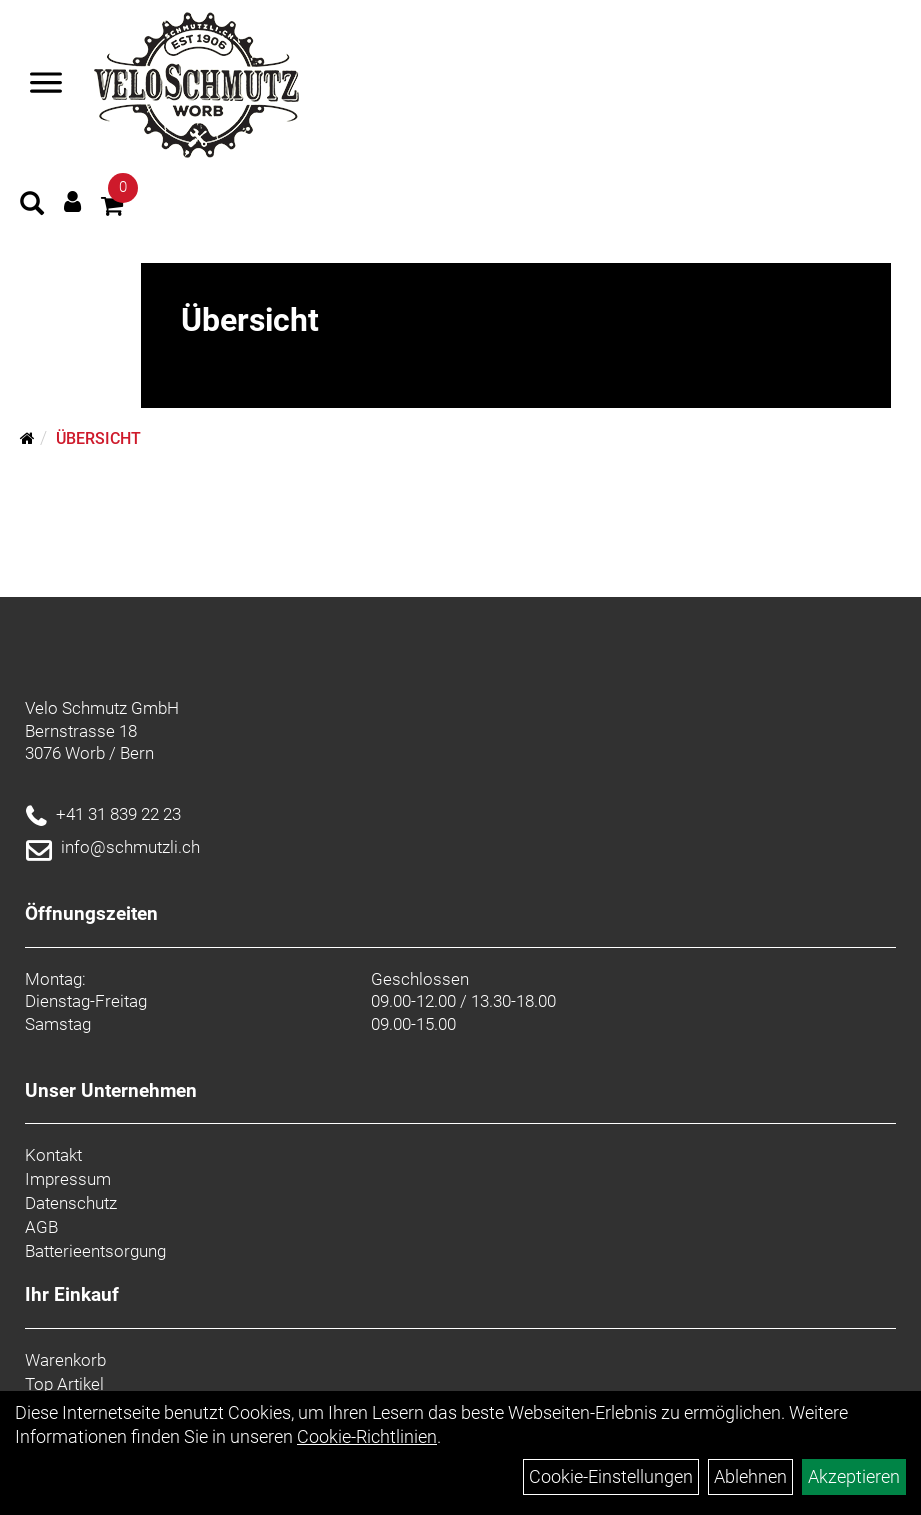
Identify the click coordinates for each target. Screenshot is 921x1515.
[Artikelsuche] (32, 206)
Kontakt (53, 1155)
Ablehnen (750, 1476)
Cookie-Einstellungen (611, 1476)
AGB (41, 1227)
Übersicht (98, 438)
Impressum (68, 1179)
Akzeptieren (854, 1476)
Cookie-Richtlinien (367, 1436)
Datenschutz (71, 1203)
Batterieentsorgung (95, 1251)
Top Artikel (64, 1384)
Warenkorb (65, 1360)
